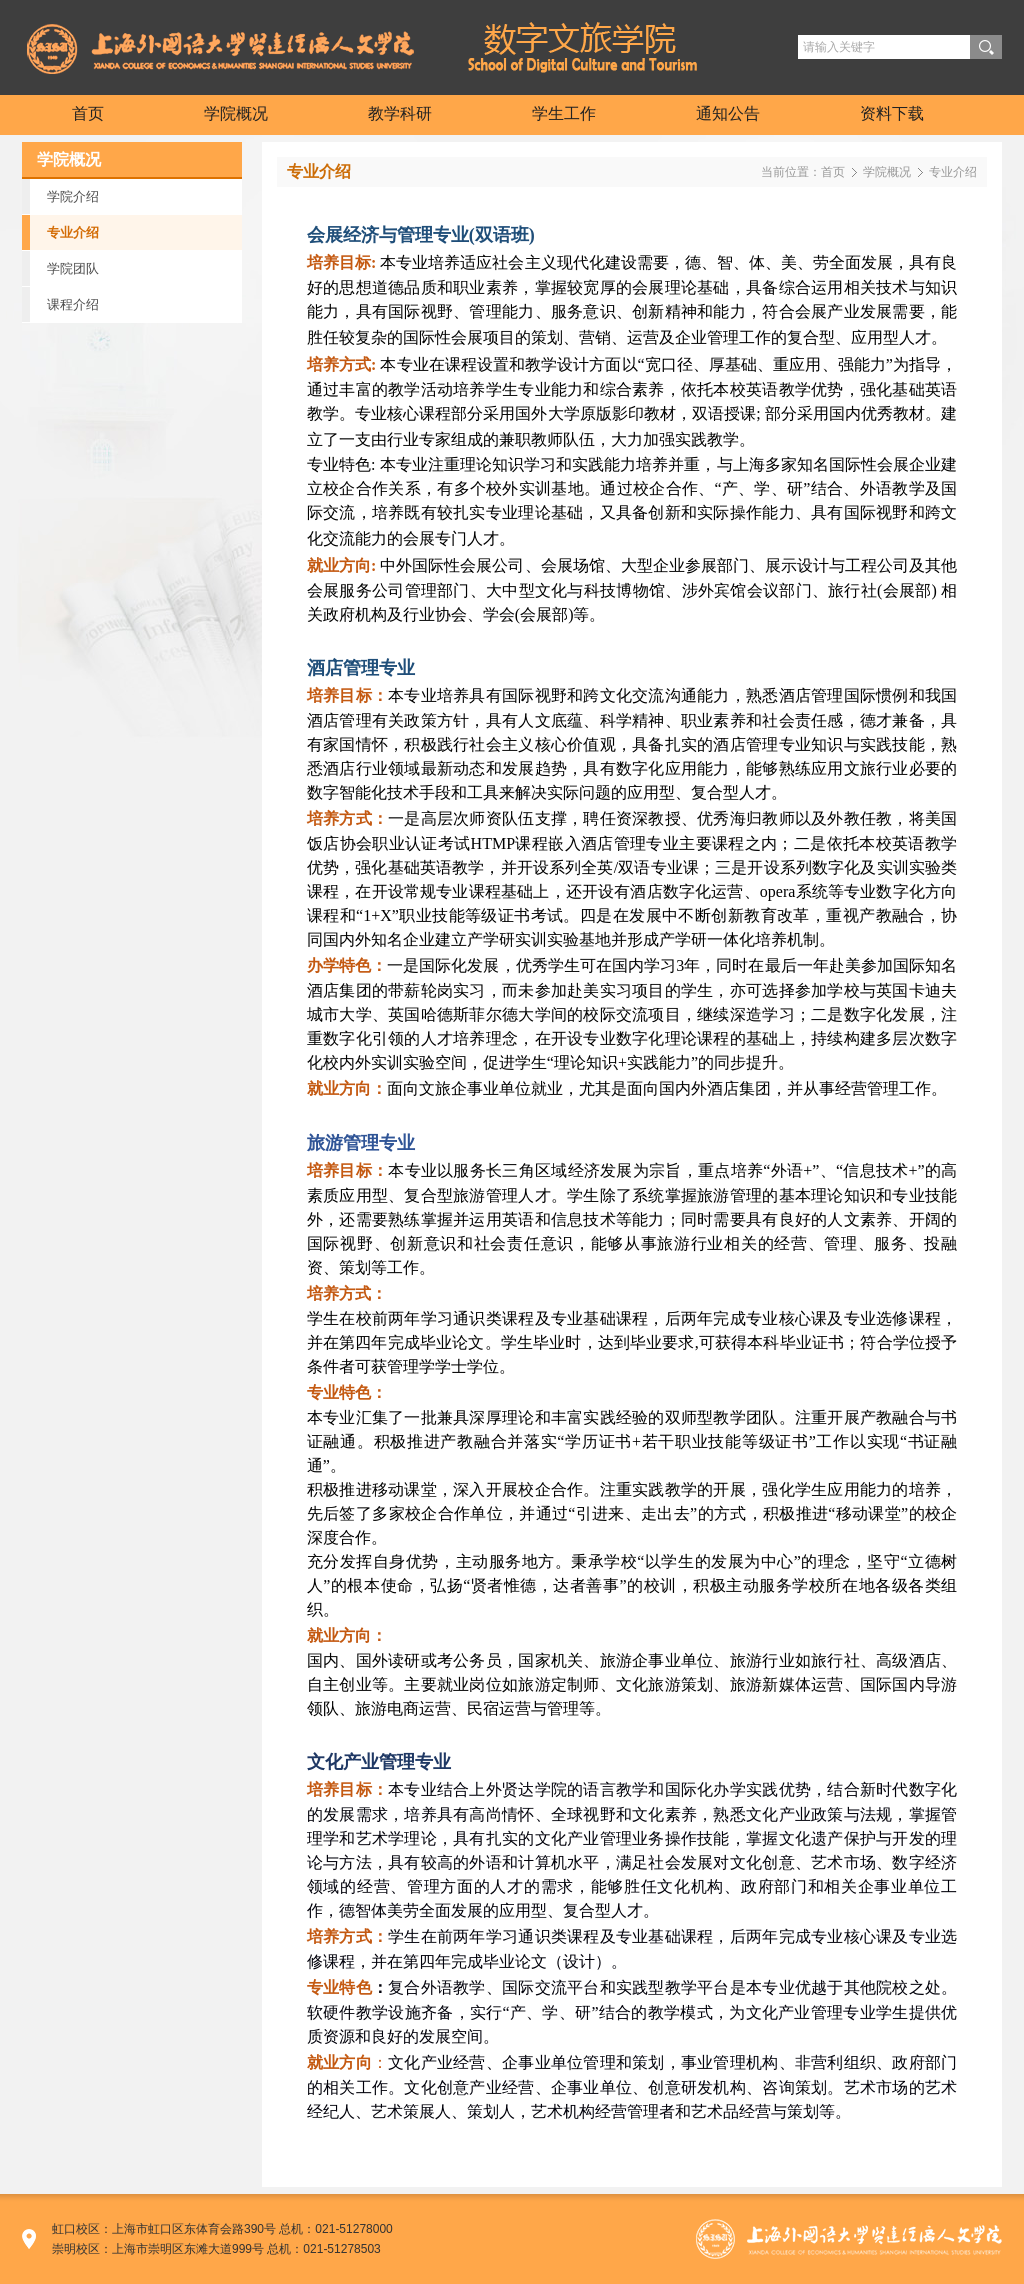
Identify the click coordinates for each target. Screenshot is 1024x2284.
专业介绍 (953, 172)
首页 (833, 172)
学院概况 (887, 172)
